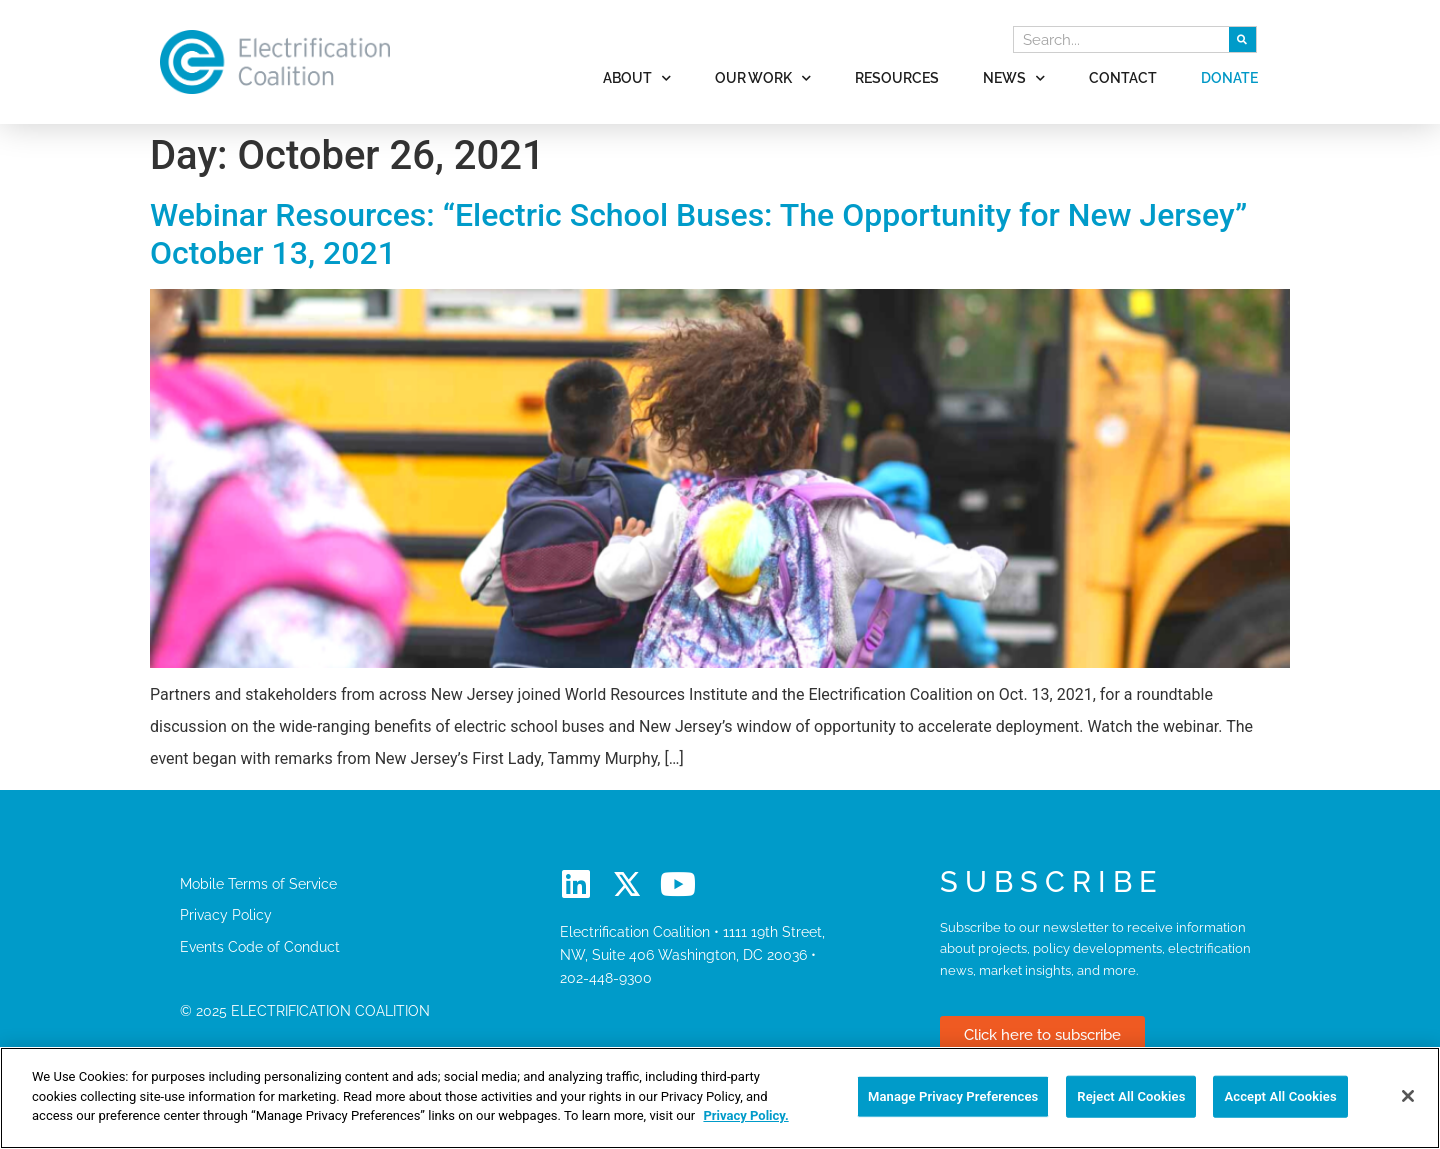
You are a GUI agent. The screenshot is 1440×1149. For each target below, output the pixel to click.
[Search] (1242, 39)
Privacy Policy (226, 914)
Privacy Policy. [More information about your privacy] (745, 1115)
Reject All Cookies (1131, 1096)
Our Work (763, 78)
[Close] (1408, 1096)
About (637, 78)
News (1014, 78)
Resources (897, 77)
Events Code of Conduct (260, 946)
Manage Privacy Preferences (953, 1096)
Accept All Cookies (1280, 1096)
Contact (1123, 77)
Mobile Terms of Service (258, 883)
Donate (1229, 77)
